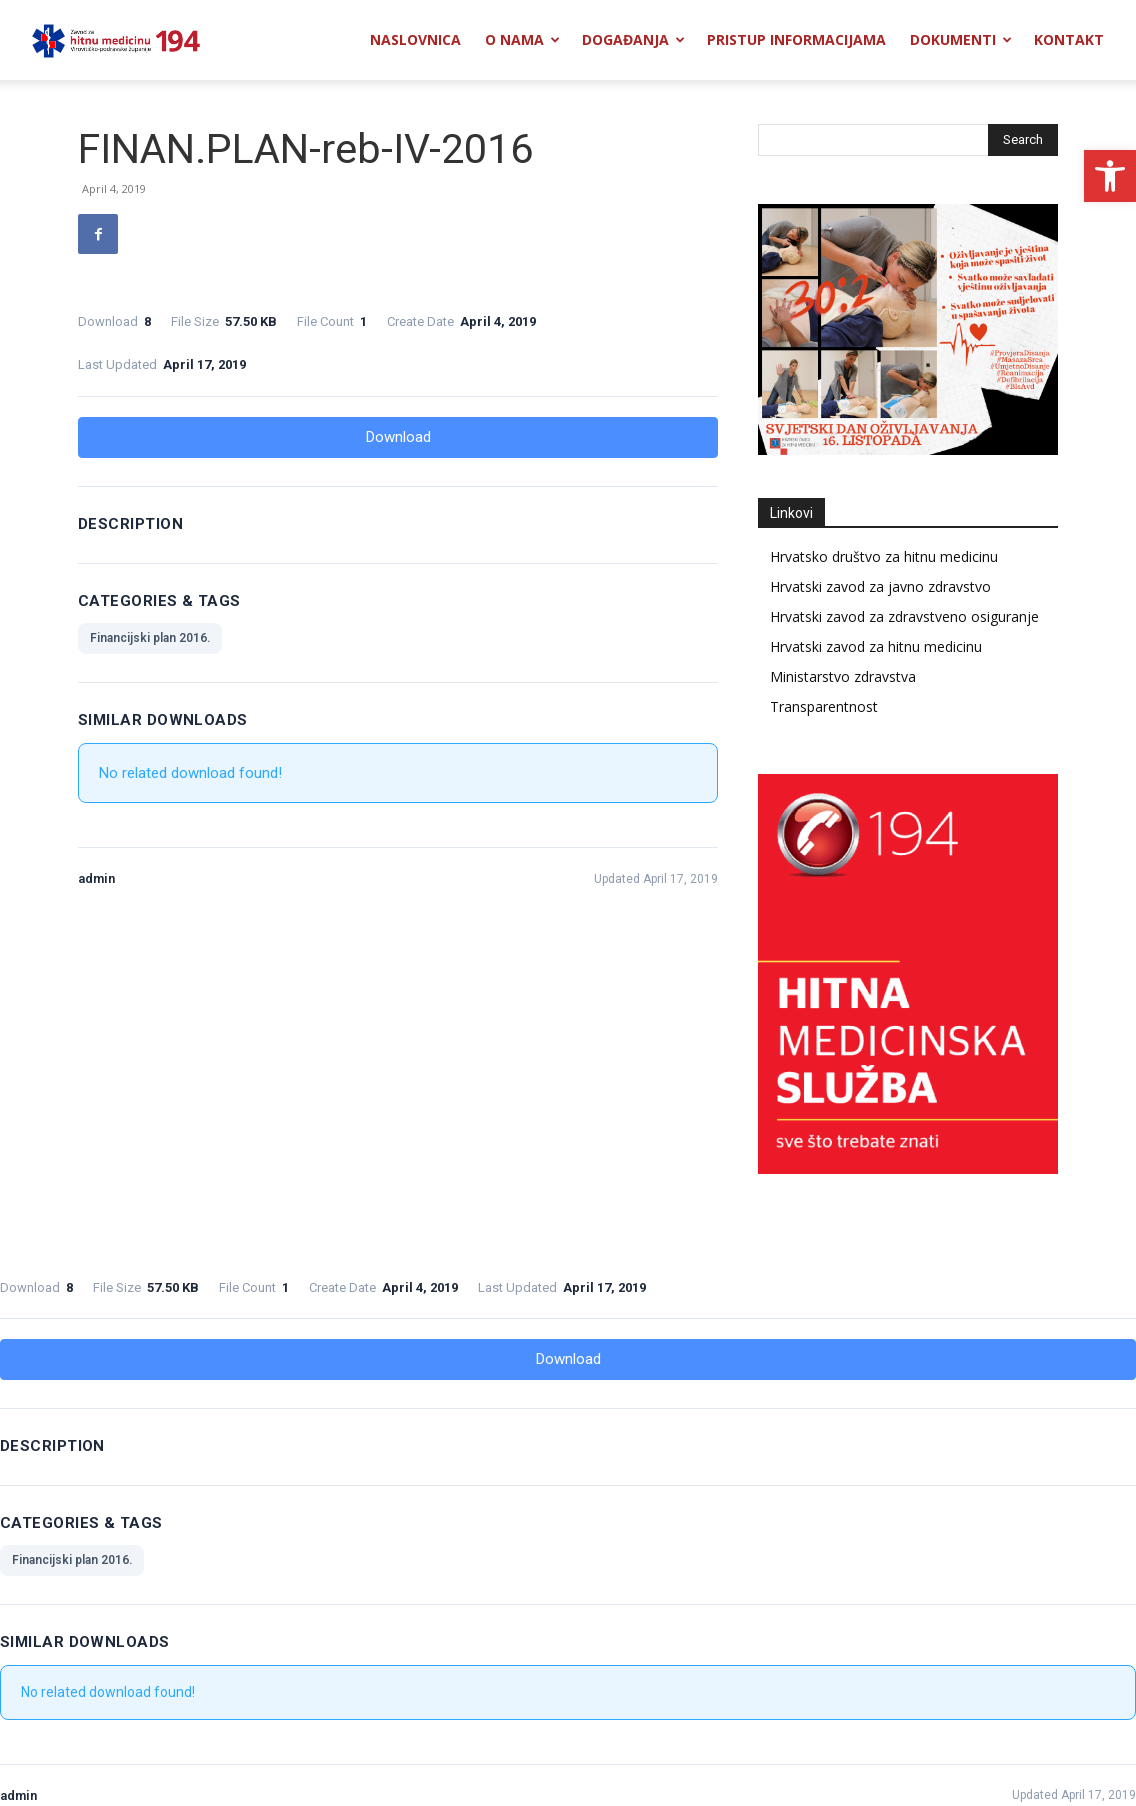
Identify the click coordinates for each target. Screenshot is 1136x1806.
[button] (1110, 176)
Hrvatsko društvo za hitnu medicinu (884, 556)
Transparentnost (824, 706)
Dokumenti (961, 39)
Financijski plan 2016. (150, 638)
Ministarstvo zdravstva (843, 676)
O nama (522, 39)
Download (398, 437)
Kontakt (1069, 39)
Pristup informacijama (796, 39)
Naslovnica (415, 39)
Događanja (633, 39)
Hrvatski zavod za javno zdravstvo (880, 586)
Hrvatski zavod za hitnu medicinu (876, 646)
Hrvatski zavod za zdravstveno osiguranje (904, 616)
